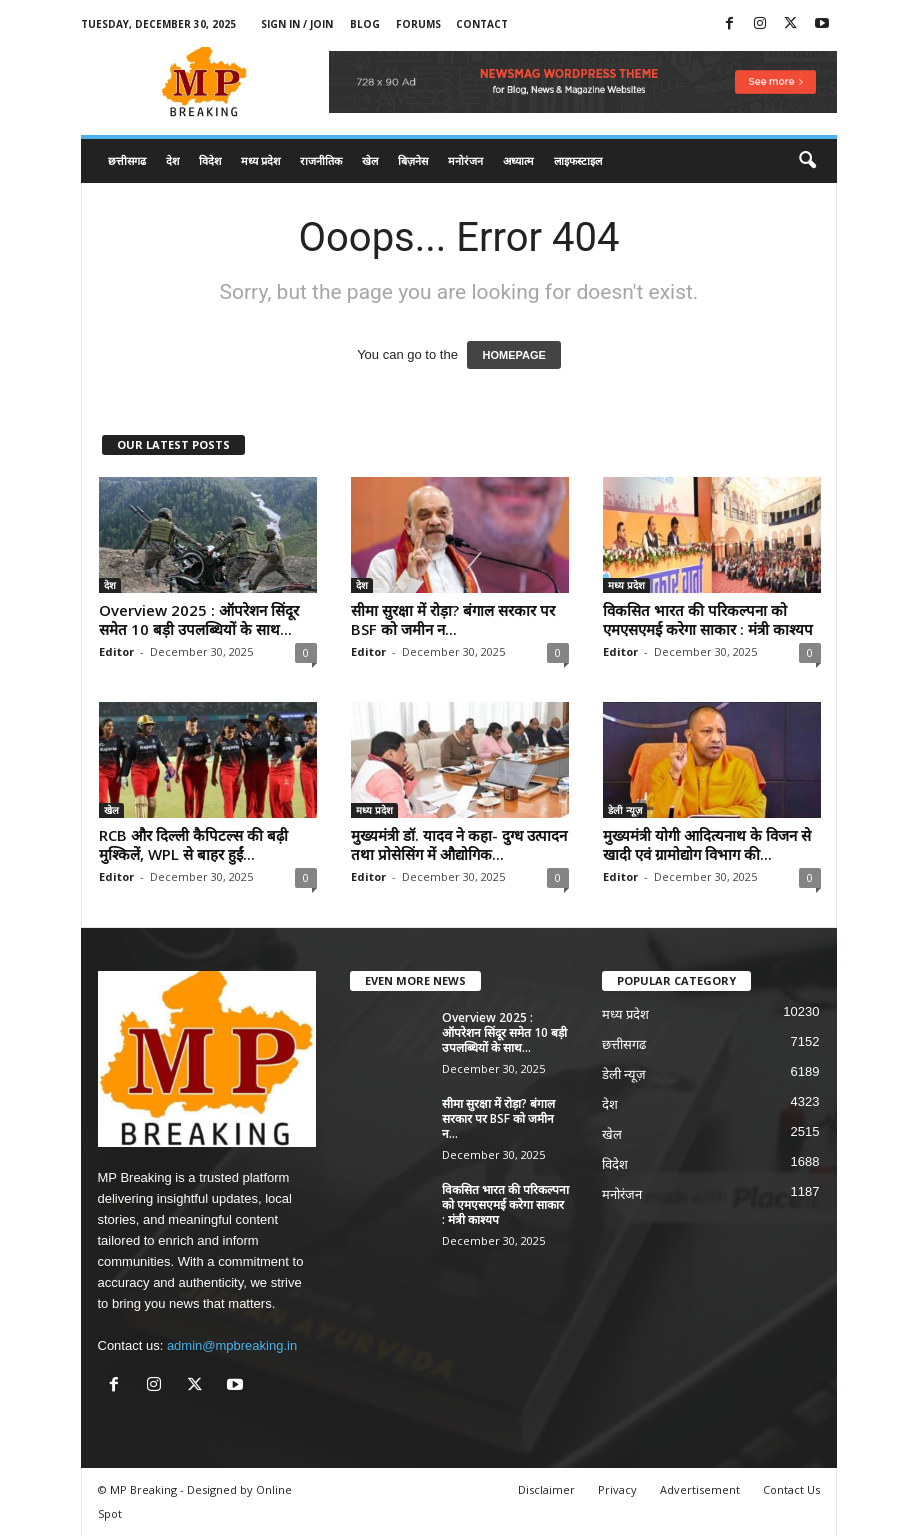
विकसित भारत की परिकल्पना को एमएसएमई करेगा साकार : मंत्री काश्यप (708, 619)
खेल (370, 160)
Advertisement (700, 1489)
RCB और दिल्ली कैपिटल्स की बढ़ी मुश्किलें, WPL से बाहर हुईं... (193, 844)
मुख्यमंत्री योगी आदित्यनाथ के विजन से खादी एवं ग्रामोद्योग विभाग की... (707, 844)
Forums (418, 24)
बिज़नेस (413, 160)
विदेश (210, 160)
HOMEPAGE (513, 355)
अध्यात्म (518, 160)
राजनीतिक (321, 160)
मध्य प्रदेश (260, 160)
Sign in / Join (297, 24)
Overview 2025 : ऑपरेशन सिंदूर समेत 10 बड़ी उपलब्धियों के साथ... (199, 619)
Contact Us (791, 1489)
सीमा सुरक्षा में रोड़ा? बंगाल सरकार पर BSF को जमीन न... (453, 619)
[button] (807, 161)
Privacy (617, 1489)
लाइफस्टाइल (578, 160)
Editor (116, 651)
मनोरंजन (465, 160)
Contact (482, 24)
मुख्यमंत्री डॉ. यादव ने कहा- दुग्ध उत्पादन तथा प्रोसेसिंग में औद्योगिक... (459, 844)
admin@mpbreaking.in (232, 1345)
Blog (365, 24)
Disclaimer (546, 1489)
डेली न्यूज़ (625, 810)
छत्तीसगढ (127, 160)
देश (172, 160)
